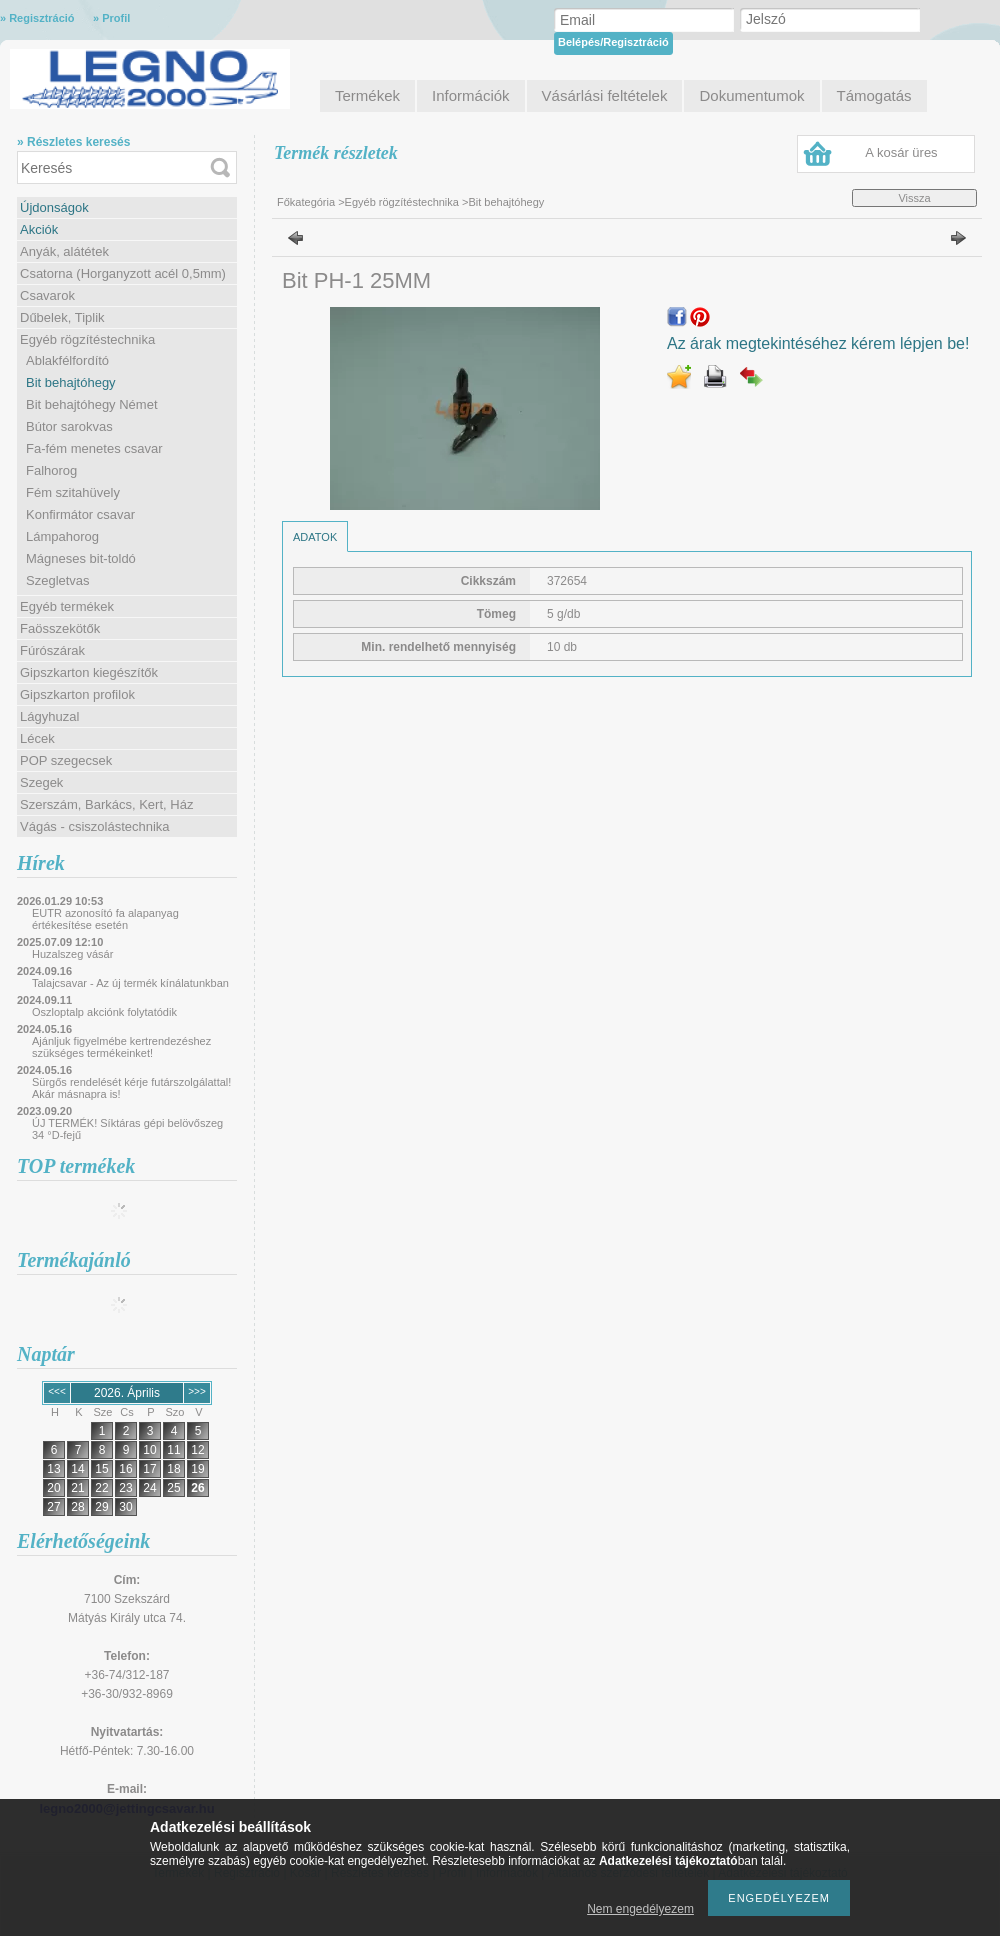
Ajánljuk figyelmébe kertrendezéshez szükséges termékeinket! (121, 1047)
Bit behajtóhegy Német (92, 404)
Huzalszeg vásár (72, 954)
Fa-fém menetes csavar (94, 448)
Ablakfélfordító (67, 360)
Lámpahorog (62, 536)
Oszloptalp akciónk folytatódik (104, 1012)
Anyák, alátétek (64, 251)
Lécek (37, 738)
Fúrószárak (52, 650)
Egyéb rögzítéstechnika (87, 339)
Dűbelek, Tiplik (62, 317)
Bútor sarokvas (69, 426)
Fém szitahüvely (73, 492)
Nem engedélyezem (640, 1909)
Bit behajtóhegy (71, 382)
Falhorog (51, 470)
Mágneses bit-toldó (81, 558)
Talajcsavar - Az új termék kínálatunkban (130, 983)
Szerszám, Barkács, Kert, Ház (106, 804)
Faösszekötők (60, 628)
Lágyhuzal (49, 716)
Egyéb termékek (67, 606)
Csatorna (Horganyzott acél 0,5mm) (123, 273)
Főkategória (306, 202)
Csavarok (47, 295)
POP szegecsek (66, 760)
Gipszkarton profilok (77, 694)
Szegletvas (58, 580)
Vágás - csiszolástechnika (95, 826)
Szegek (41, 782)
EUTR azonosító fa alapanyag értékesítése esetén (105, 919)
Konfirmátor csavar (80, 514)
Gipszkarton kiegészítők (89, 672)
